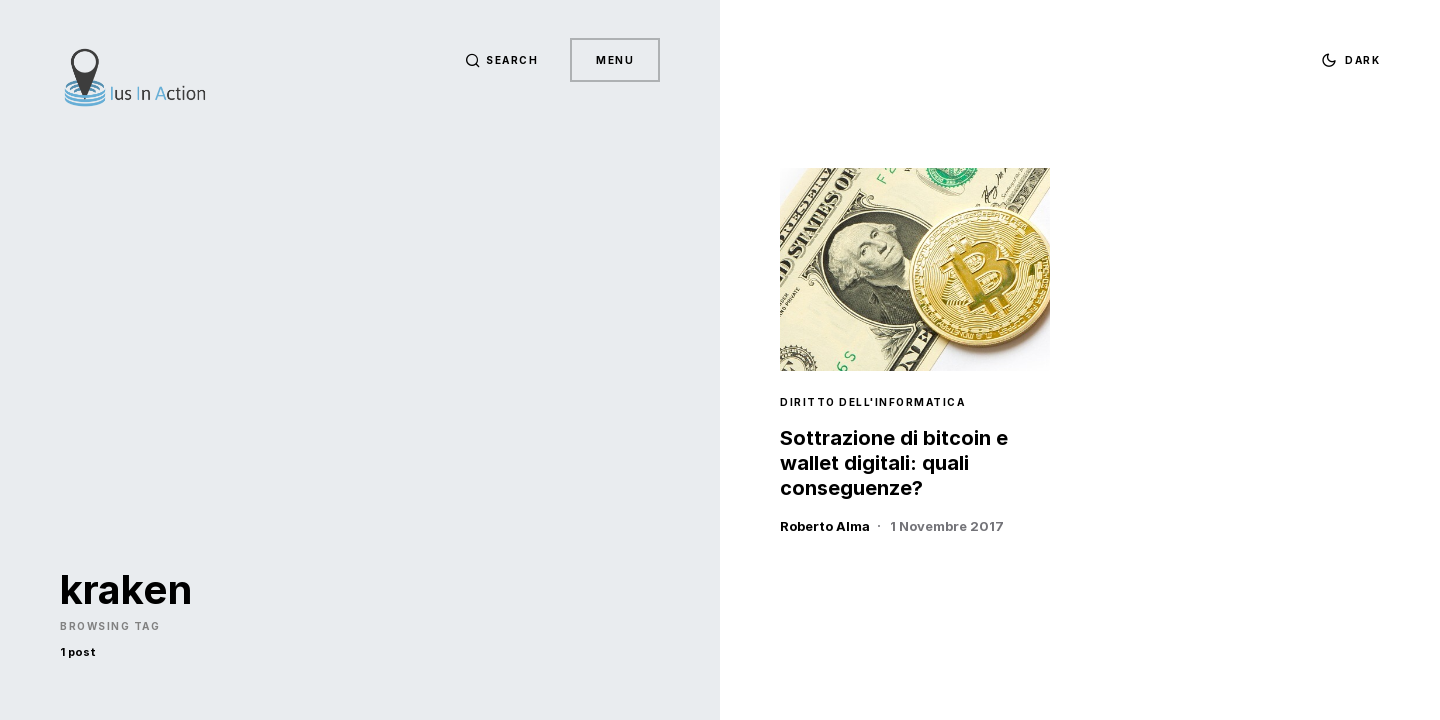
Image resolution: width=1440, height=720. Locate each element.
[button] (502, 60)
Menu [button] (615, 60)
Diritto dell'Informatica (872, 402)
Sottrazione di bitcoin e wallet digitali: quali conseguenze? (894, 463)
